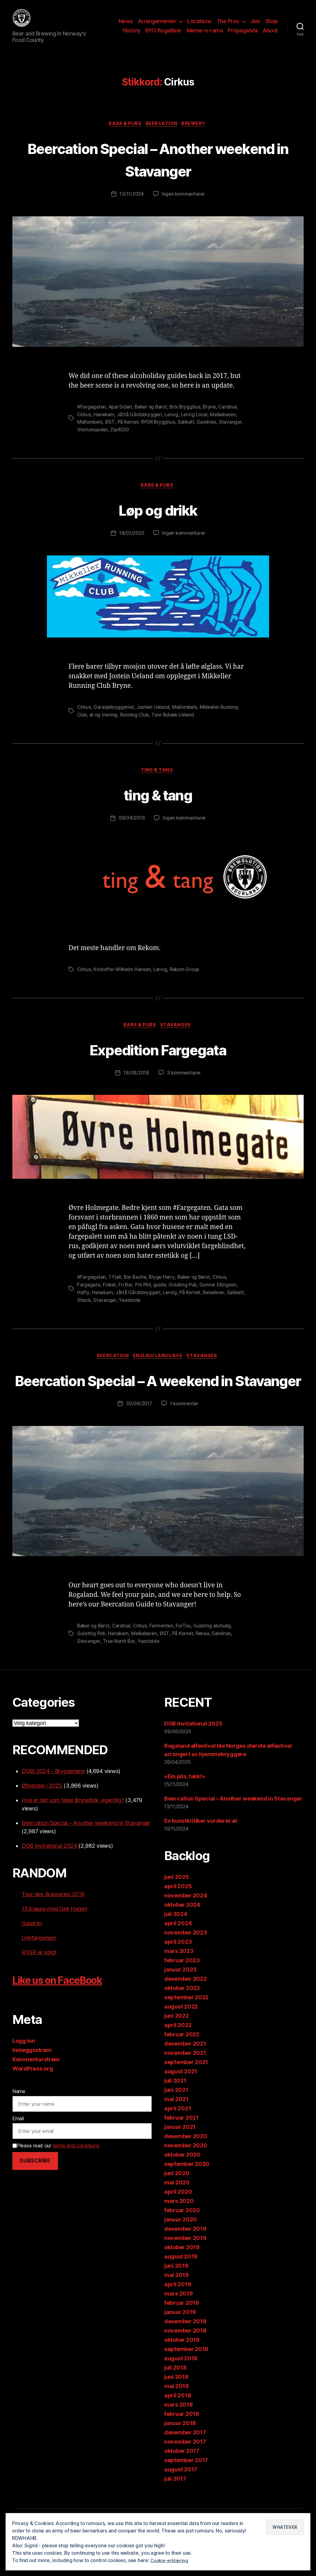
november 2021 (185, 2085)
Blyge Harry (164, 1288)
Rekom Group (187, 980)
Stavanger (234, 432)
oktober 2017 (181, 2483)
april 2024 (178, 1955)
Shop (271, 26)
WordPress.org (32, 2101)
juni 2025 (176, 1909)
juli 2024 (175, 1946)
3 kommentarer (184, 1084)
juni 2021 (176, 2122)
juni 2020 (176, 2205)
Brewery (197, 133)
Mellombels (90, 432)
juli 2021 (175, 2113)
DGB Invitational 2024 (49, 1878)
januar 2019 (180, 2344)
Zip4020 (121, 439)
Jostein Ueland (155, 717)
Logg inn (23, 2073)
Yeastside (150, 1310)
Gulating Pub (184, 1295)
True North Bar (119, 1674)
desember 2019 (185, 2261)
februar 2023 (182, 1992)
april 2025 (178, 1918)
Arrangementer (157, 26)
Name (18, 2124)
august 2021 (180, 2103)
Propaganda (243, 35)
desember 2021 (185, 2076)
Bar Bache (136, 1288)
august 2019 (181, 2289)
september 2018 (186, 2381)
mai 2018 (176, 2418)
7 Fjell (116, 1288)
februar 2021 (181, 2150)
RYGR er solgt (39, 1984)
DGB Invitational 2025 (193, 1756)
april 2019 (177, 2316)
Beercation (162, 133)
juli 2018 (175, 2400)
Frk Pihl (144, 1295)
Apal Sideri (121, 417)
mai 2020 (177, 2215)
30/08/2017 (138, 1437)
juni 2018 (176, 2409)
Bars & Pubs (123, 133)
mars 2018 (178, 2437)
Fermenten (164, 1659)
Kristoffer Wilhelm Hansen (123, 980)
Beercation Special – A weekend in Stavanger (158, 1401)
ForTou (187, 1659)
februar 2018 (181, 2446)
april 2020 (178, 2224)
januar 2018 (180, 2455)
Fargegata (89, 1295)
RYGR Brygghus (161, 432)
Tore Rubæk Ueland (176, 724)
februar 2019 (181, 2335)
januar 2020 (180, 2252)
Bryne (214, 417)
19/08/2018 (135, 1084)
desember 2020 (185, 2168)
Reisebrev (216, 1303)
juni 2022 (176, 2048)
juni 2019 (176, 2298)
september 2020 (186, 2196)
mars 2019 (178, 2326)
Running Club (136, 724)
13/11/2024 (131, 204)
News (125, 26)
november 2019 (185, 2270)
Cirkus (84, 424)
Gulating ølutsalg (216, 1659)
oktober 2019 (182, 2279)
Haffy (83, 1303)
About (270, 35)
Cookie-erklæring (170, 2560)
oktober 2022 (182, 2020)
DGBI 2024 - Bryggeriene (53, 1803)
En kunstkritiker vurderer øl (200, 1853)
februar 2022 (181, 2066)
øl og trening (104, 724)
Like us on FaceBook (69, 2011)
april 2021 (177, 2141)
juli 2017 (175, 2511)
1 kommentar (185, 1437)
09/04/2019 (131, 828)
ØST (111, 432)
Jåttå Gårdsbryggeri (141, 424)
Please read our (55, 2178)
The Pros (228, 26)
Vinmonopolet (93, 439)
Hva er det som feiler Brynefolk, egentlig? (73, 1832)
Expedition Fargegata (158, 1059)
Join (255, 26)
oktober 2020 (182, 2187)
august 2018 (181, 2390)
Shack (103, 1310)
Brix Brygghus (189, 417)
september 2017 (186, 2492)
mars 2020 (179, 2233)
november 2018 (185, 2363)
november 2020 (185, 2178)
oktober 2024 (182, 1937)
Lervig (173, 424)
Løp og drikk (158, 518)
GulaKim (32, 1955)
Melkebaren (227, 424)
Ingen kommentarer (184, 204)
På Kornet (129, 432)
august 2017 (180, 2502)
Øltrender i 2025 (42, 1818)
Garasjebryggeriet (114, 717)
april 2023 (178, 1974)
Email (18, 2151)
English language (158, 1366)
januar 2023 (180, 2002)
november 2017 (185, 2474)
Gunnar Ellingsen (220, 1295)
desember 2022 (185, 2011)
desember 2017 (185, 2465)
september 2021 (186, 2094)
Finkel (109, 1295)
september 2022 (186, 2029)
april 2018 (177, 2427)
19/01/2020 (130, 543)
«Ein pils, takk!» (184, 1808)
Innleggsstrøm (32, 2082)
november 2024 (185, 1928)
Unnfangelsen (39, 1970)
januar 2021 (180, 2159)
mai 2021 (176, 2131)
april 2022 (177, 2057)
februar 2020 (182, 2242)
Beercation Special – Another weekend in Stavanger (158, 168)
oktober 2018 (182, 2372)
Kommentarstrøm (36, 2091)
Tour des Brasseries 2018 (53, 1926)
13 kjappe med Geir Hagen (54, 1941)
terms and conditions (76, 2178)
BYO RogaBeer (163, 35)
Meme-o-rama (205, 35)
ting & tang (158, 780)
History (131, 35)
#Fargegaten (91, 417)
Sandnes (210, 432)
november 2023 (185, 1965)
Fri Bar (126, 1295)
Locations (199, 26)
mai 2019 (176, 2307)
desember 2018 (185, 2353)
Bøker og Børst (153, 417)
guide (161, 1295)
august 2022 (181, 2039)
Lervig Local (197, 424)
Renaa (206, 1666)
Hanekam (104, 424)
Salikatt (189, 432)
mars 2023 (178, 1983)
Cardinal (233, 417)
